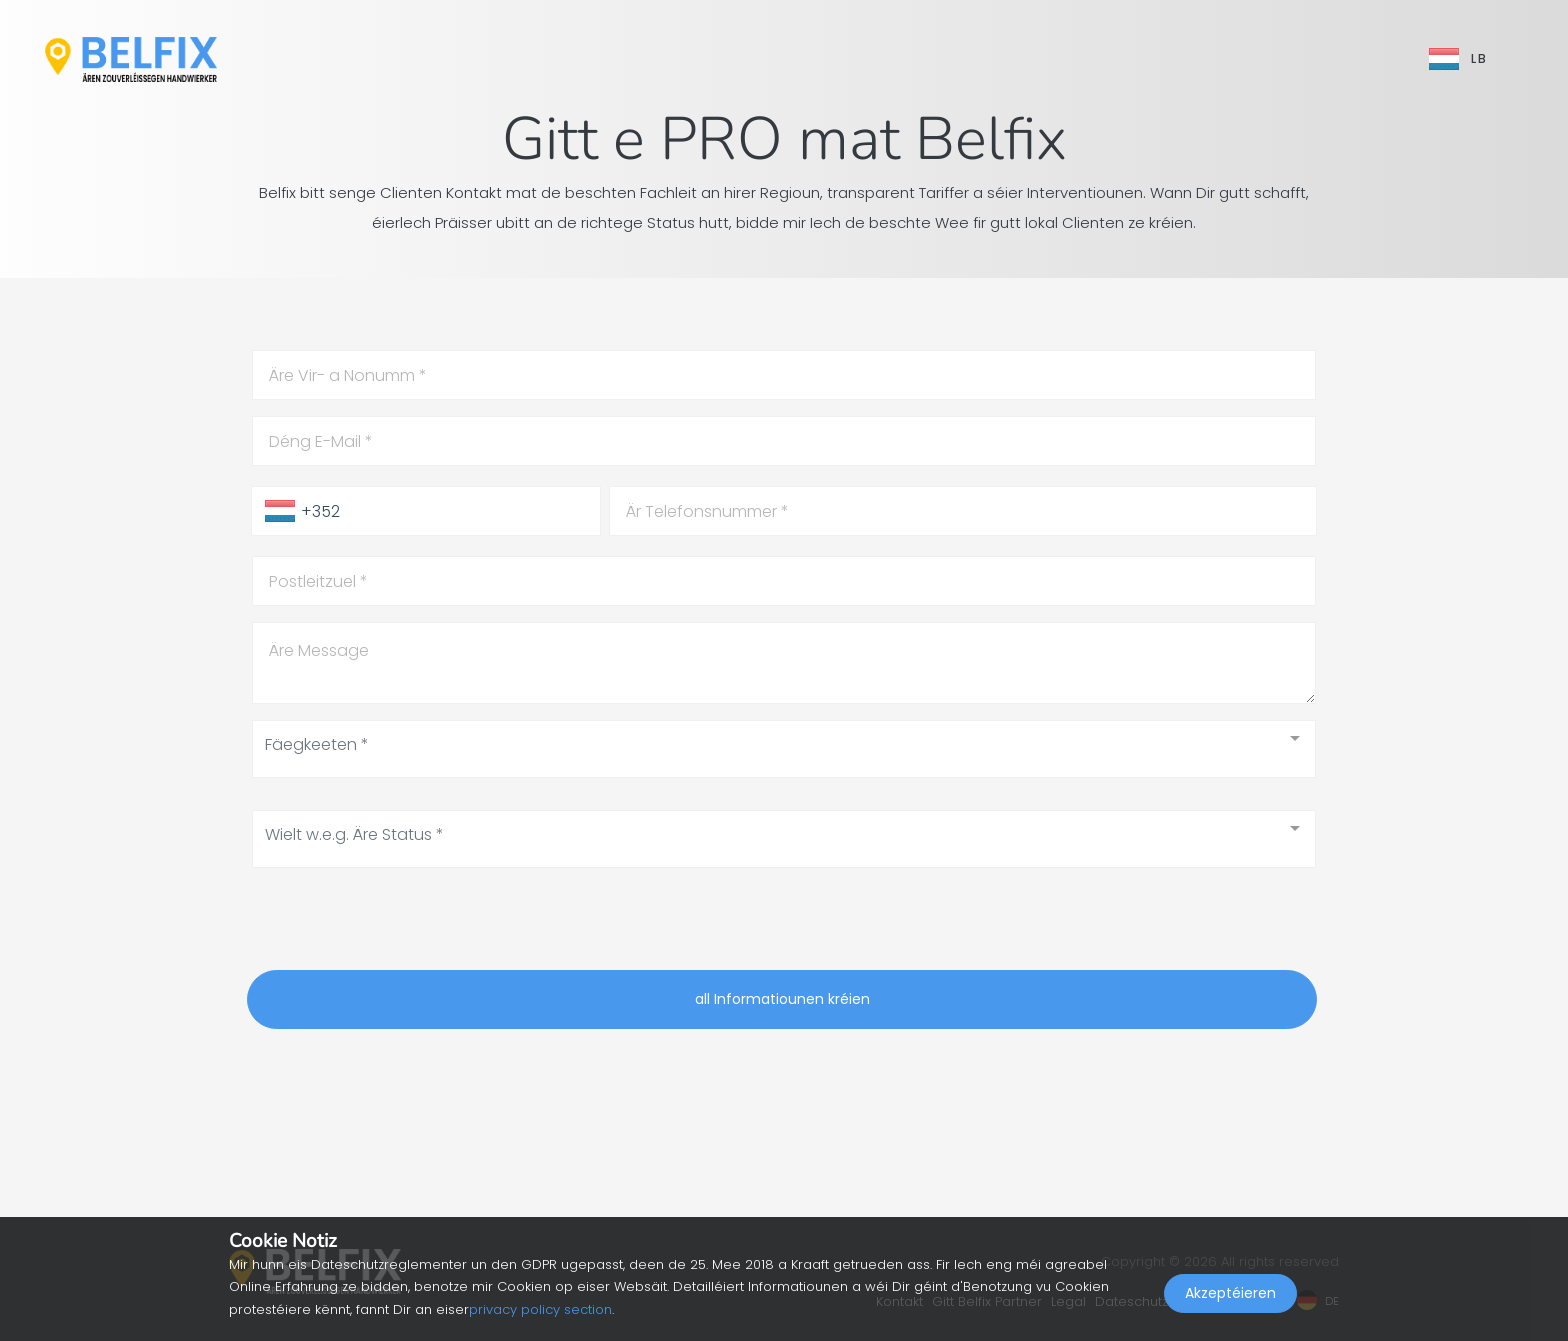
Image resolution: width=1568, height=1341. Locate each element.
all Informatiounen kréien (782, 999)
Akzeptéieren (1230, 1297)
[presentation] (399, 923)
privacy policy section (540, 1309)
